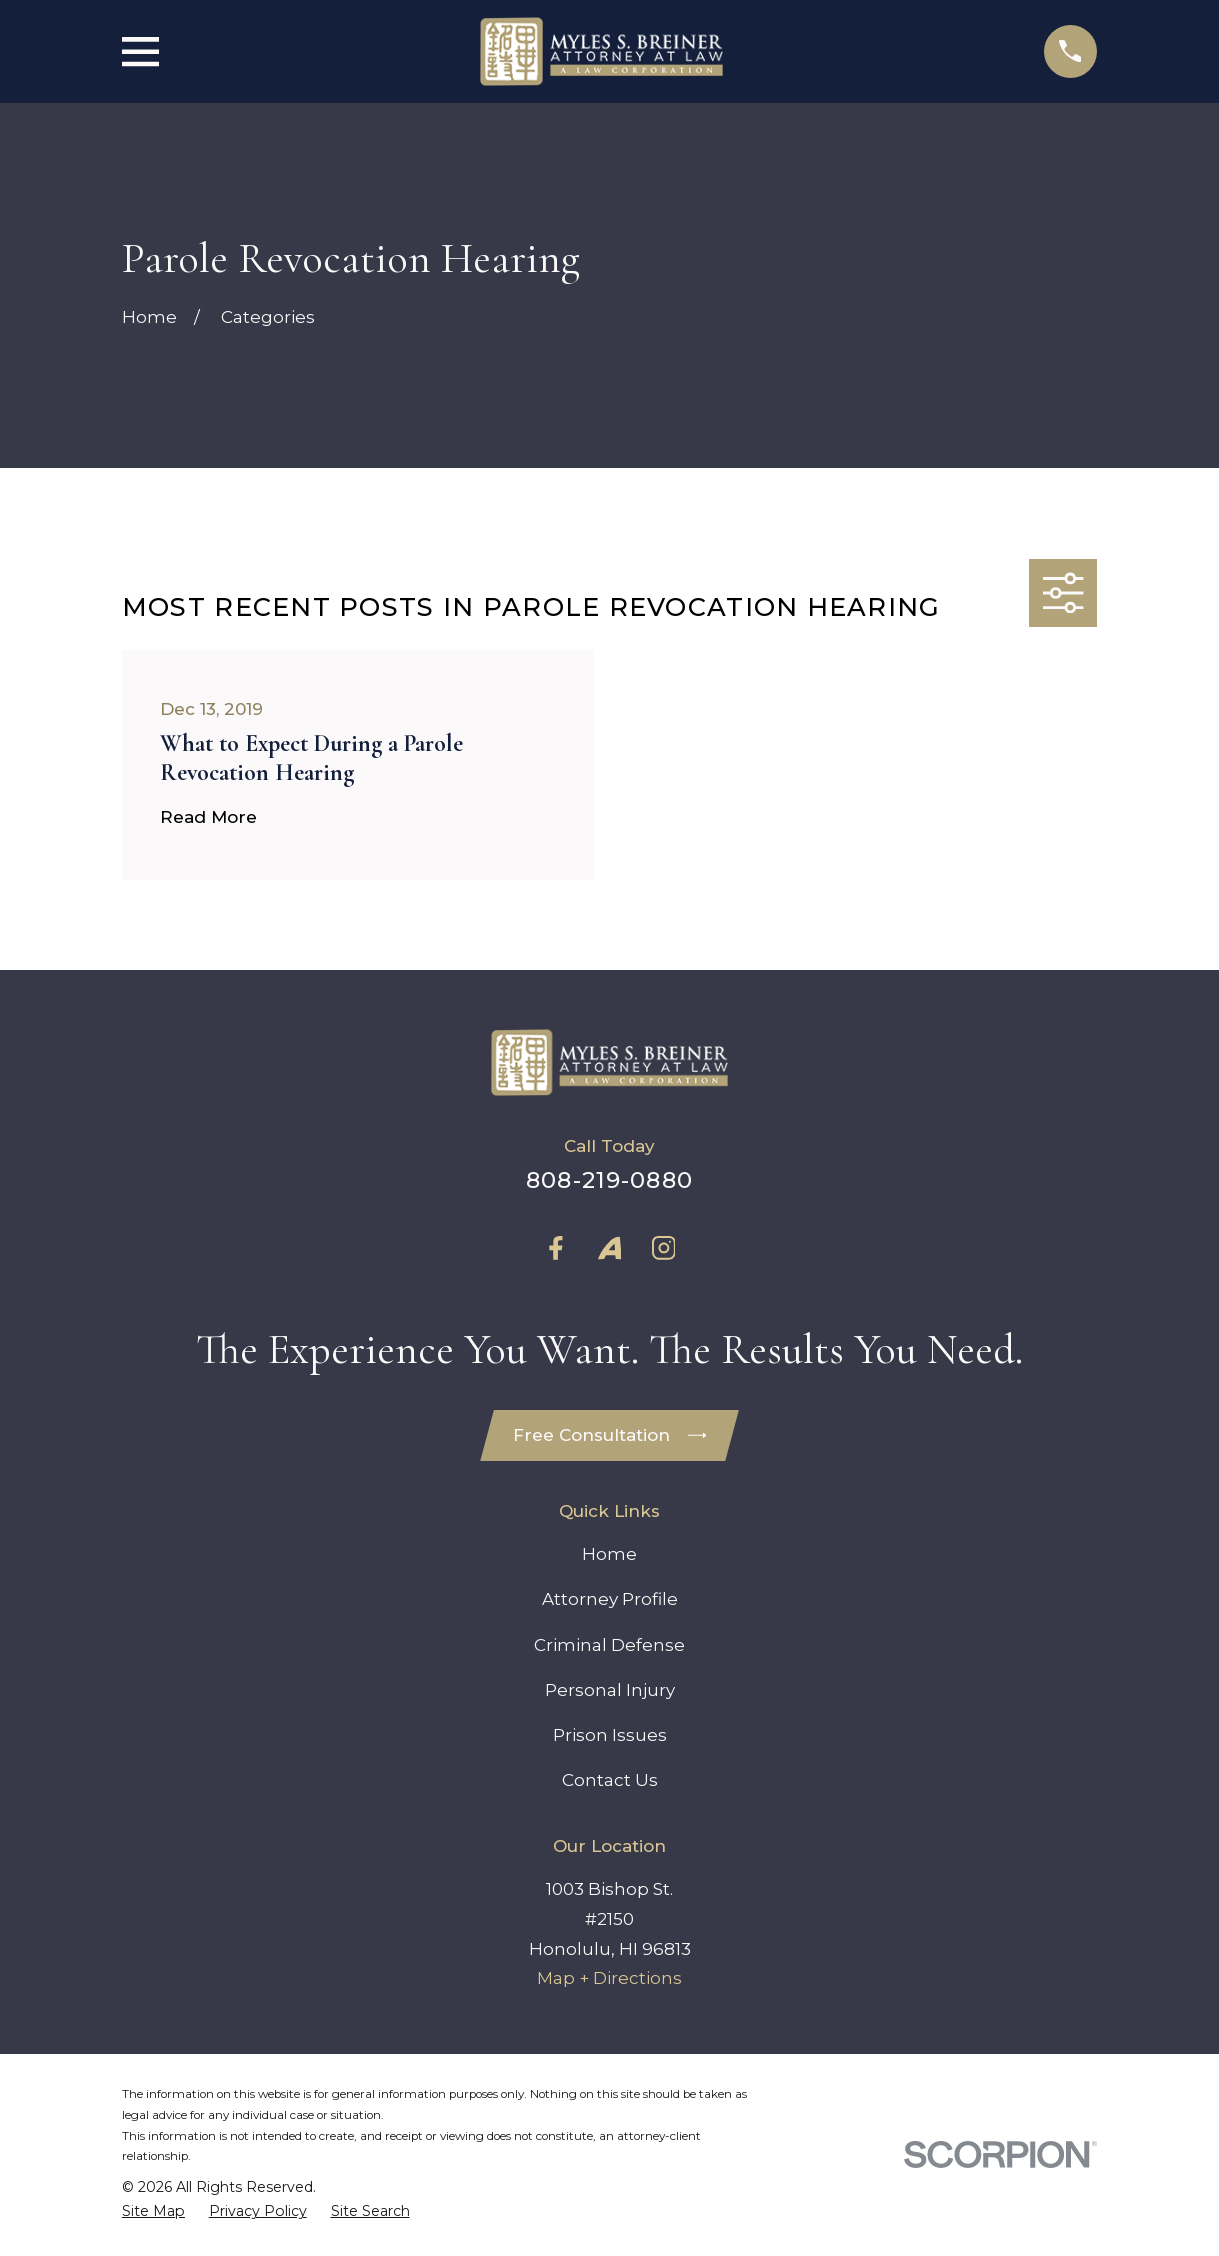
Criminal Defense (609, 1646)
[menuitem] (153, 2212)
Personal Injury (610, 1691)
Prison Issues (610, 1736)
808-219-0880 (609, 1180)
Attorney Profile (610, 1601)
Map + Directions (609, 1979)
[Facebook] (556, 1248)
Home (609, 1555)
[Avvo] (610, 1248)
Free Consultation (610, 1436)
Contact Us (610, 1781)
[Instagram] (664, 1248)
